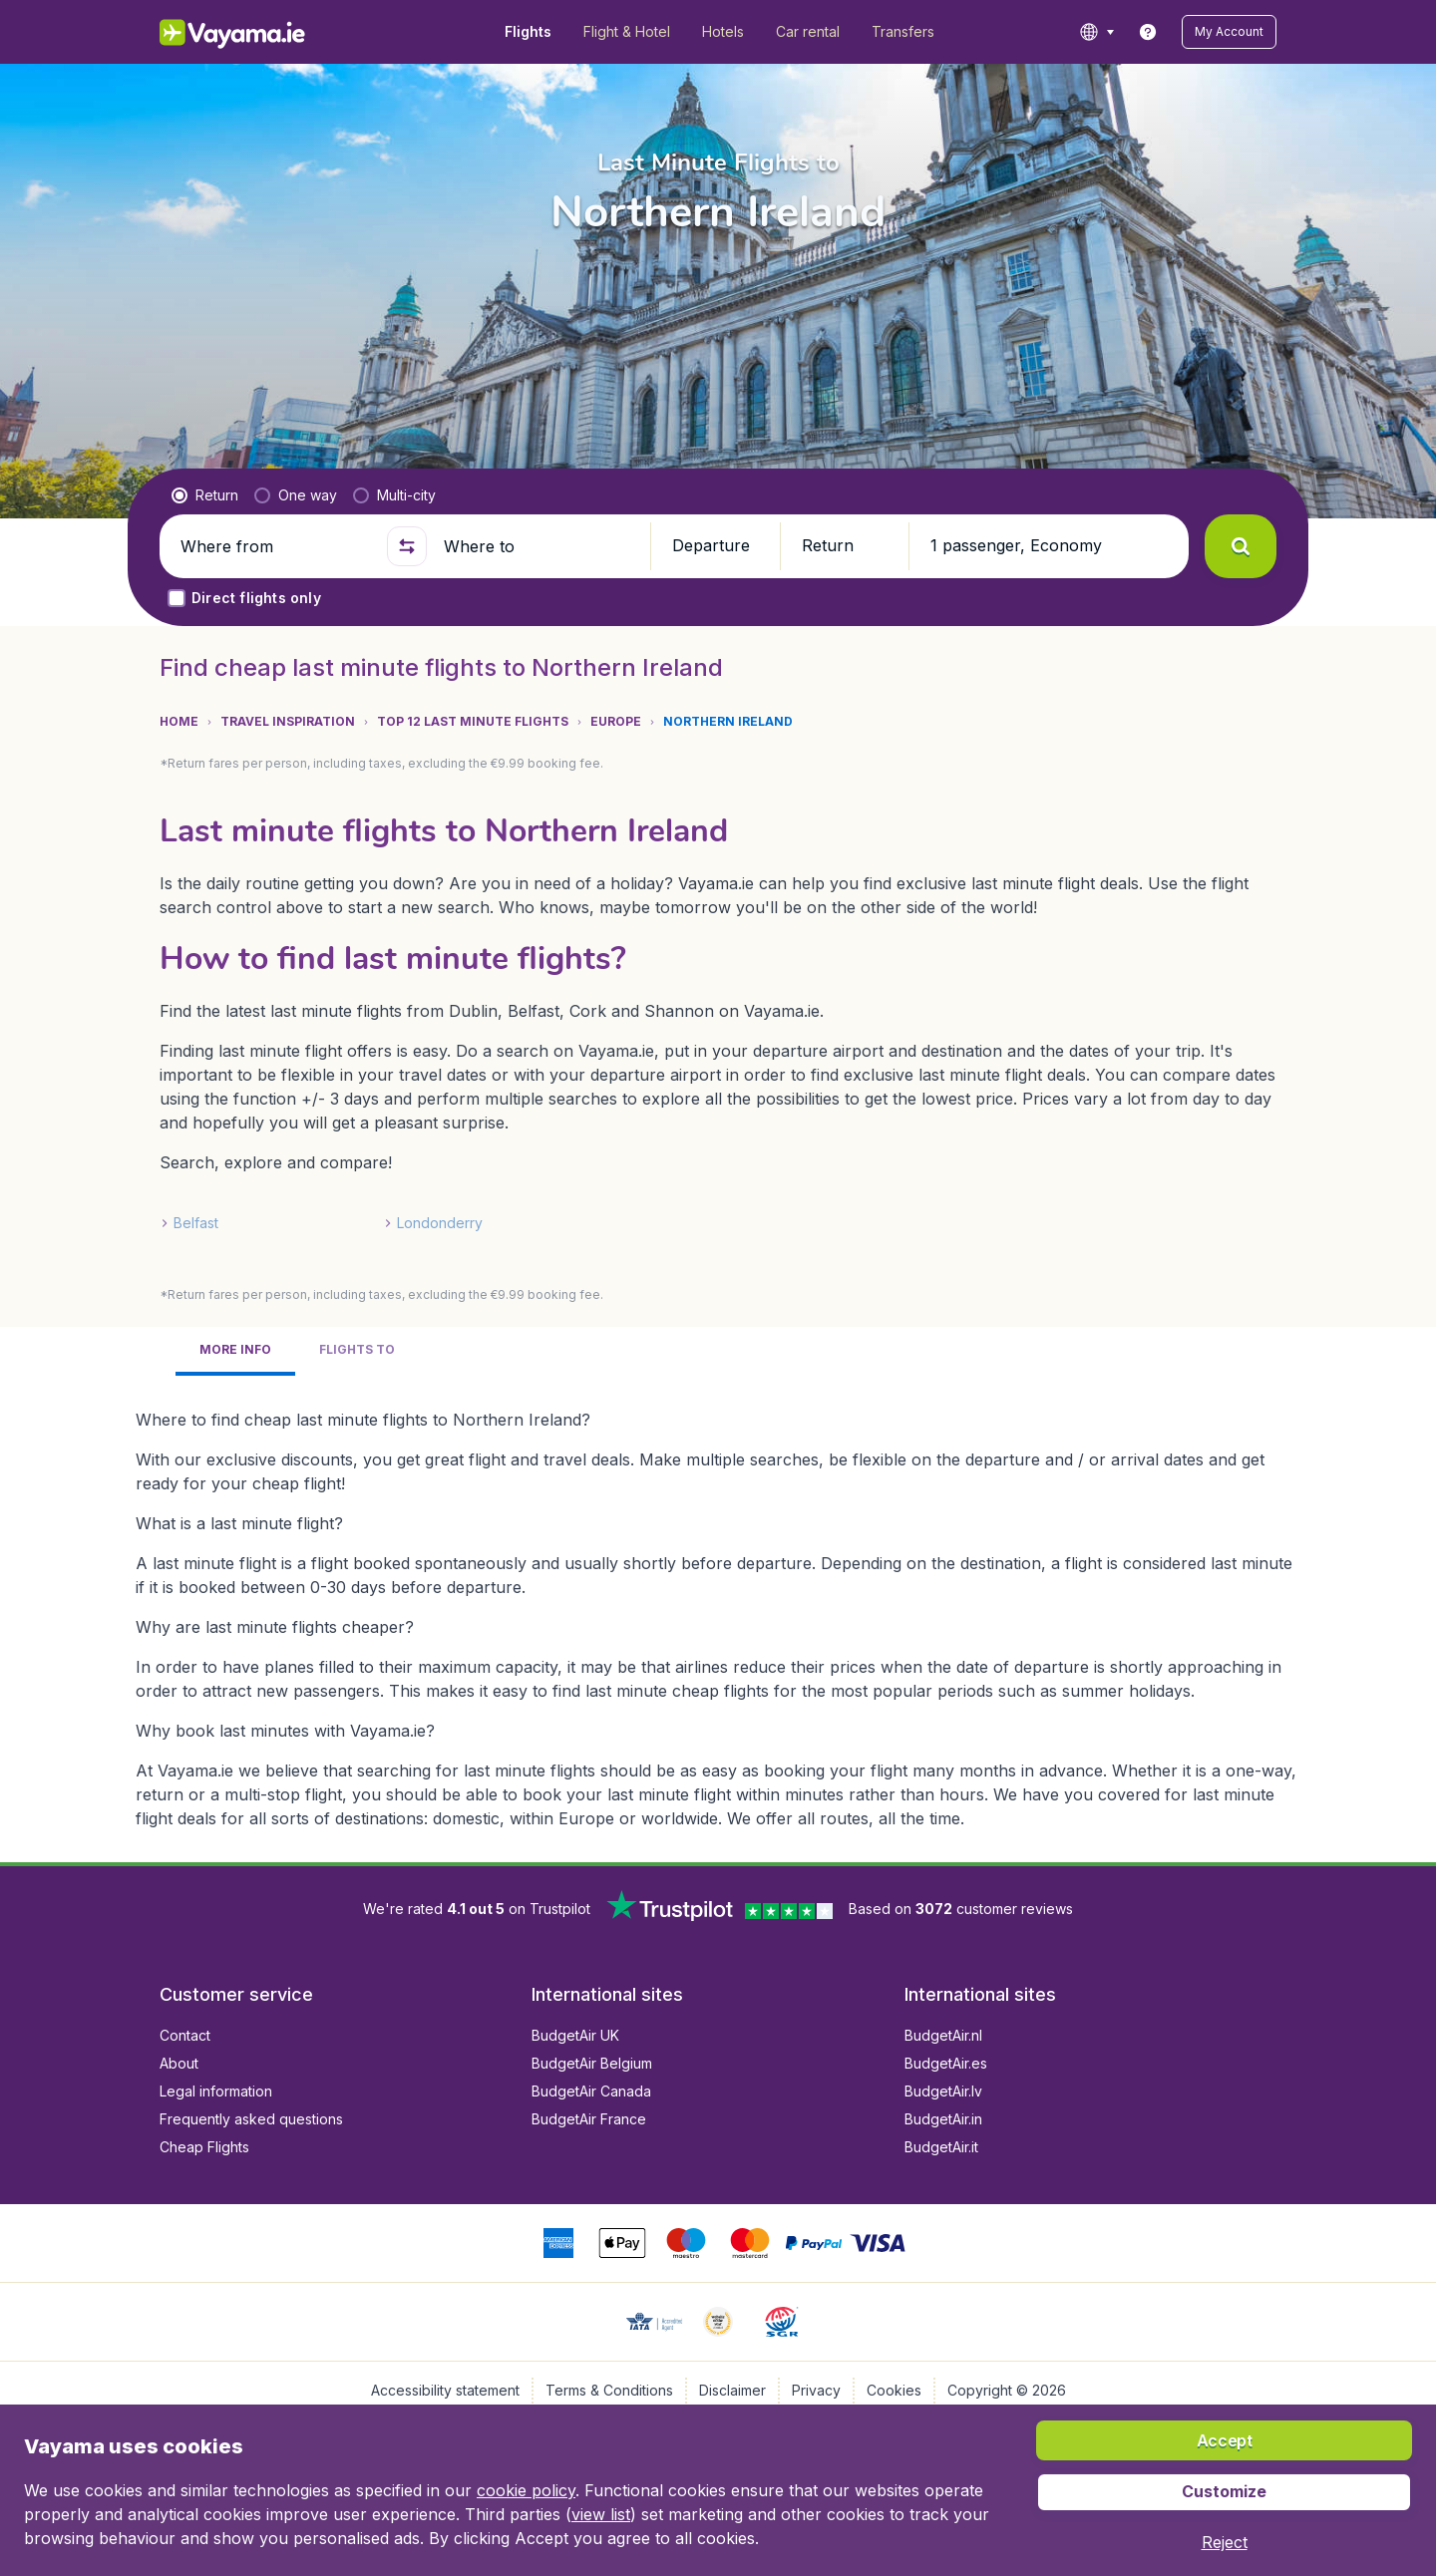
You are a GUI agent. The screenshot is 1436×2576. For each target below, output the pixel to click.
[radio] (205, 495)
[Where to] (538, 546)
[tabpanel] (718, 1611)
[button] (1229, 32)
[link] (1148, 32)
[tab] (235, 1351)
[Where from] (275, 546)
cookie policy (526, 2490)
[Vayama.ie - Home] (260, 32)
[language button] (1096, 32)
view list (600, 2514)
